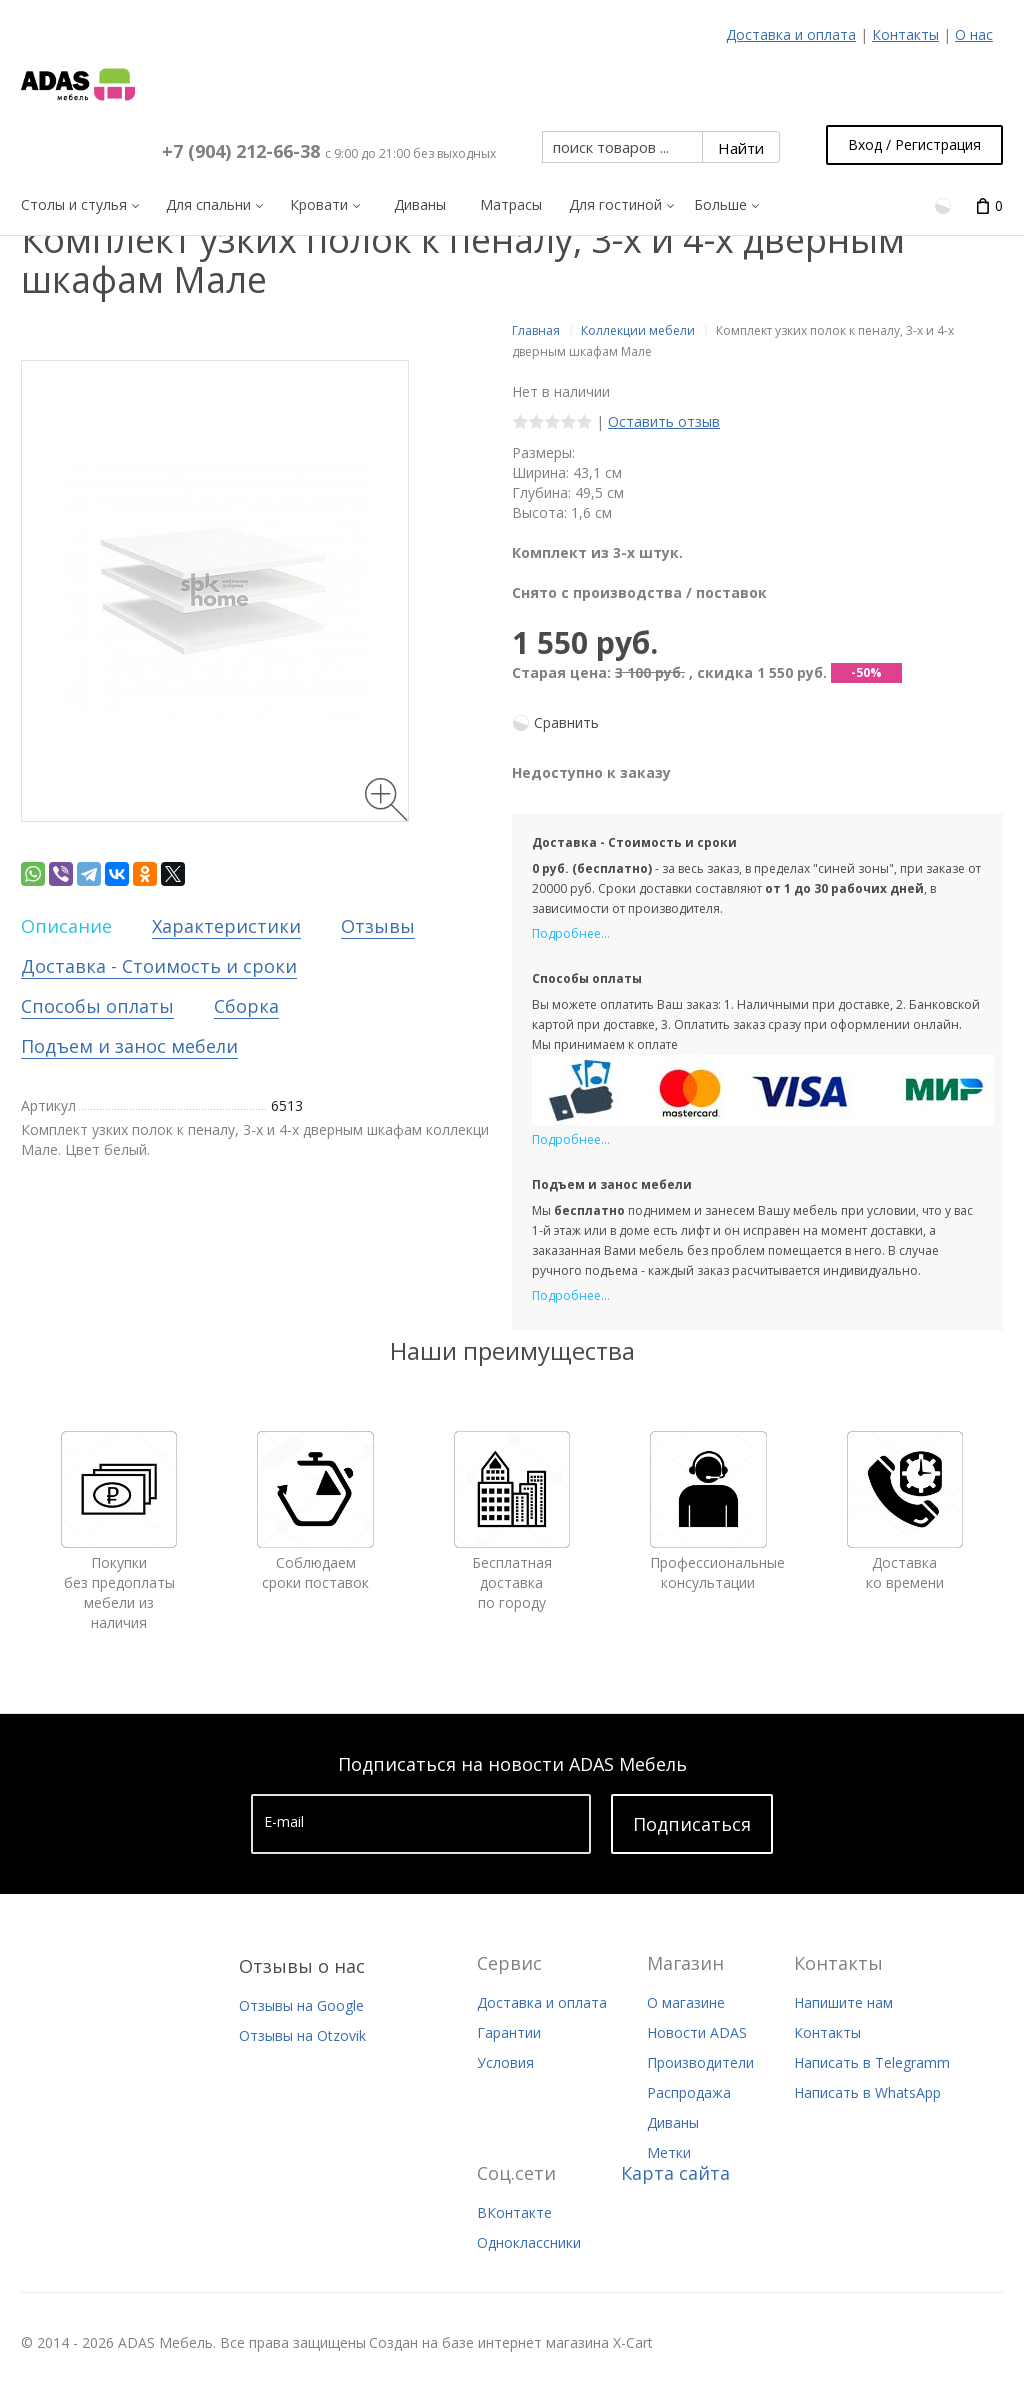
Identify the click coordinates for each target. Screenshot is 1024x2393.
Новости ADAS (697, 2032)
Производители (700, 2062)
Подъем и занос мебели (129, 1046)
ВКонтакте (514, 2212)
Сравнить (566, 722)
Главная (536, 330)
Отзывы (378, 926)
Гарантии (509, 2032)
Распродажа (689, 2092)
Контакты (905, 34)
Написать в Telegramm (872, 2062)
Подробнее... (571, 933)
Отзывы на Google (301, 2005)
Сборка (246, 1006)
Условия (505, 2062)
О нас (974, 34)
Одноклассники (529, 2242)
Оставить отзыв (664, 421)
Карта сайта (675, 2173)
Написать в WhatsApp (867, 2092)
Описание (66, 926)
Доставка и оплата (791, 34)
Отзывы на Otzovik (302, 2035)
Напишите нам (843, 2002)
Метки (669, 2152)
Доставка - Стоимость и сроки (159, 966)
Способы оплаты (97, 1006)
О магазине (686, 2002)
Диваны (673, 2122)
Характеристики (226, 926)
